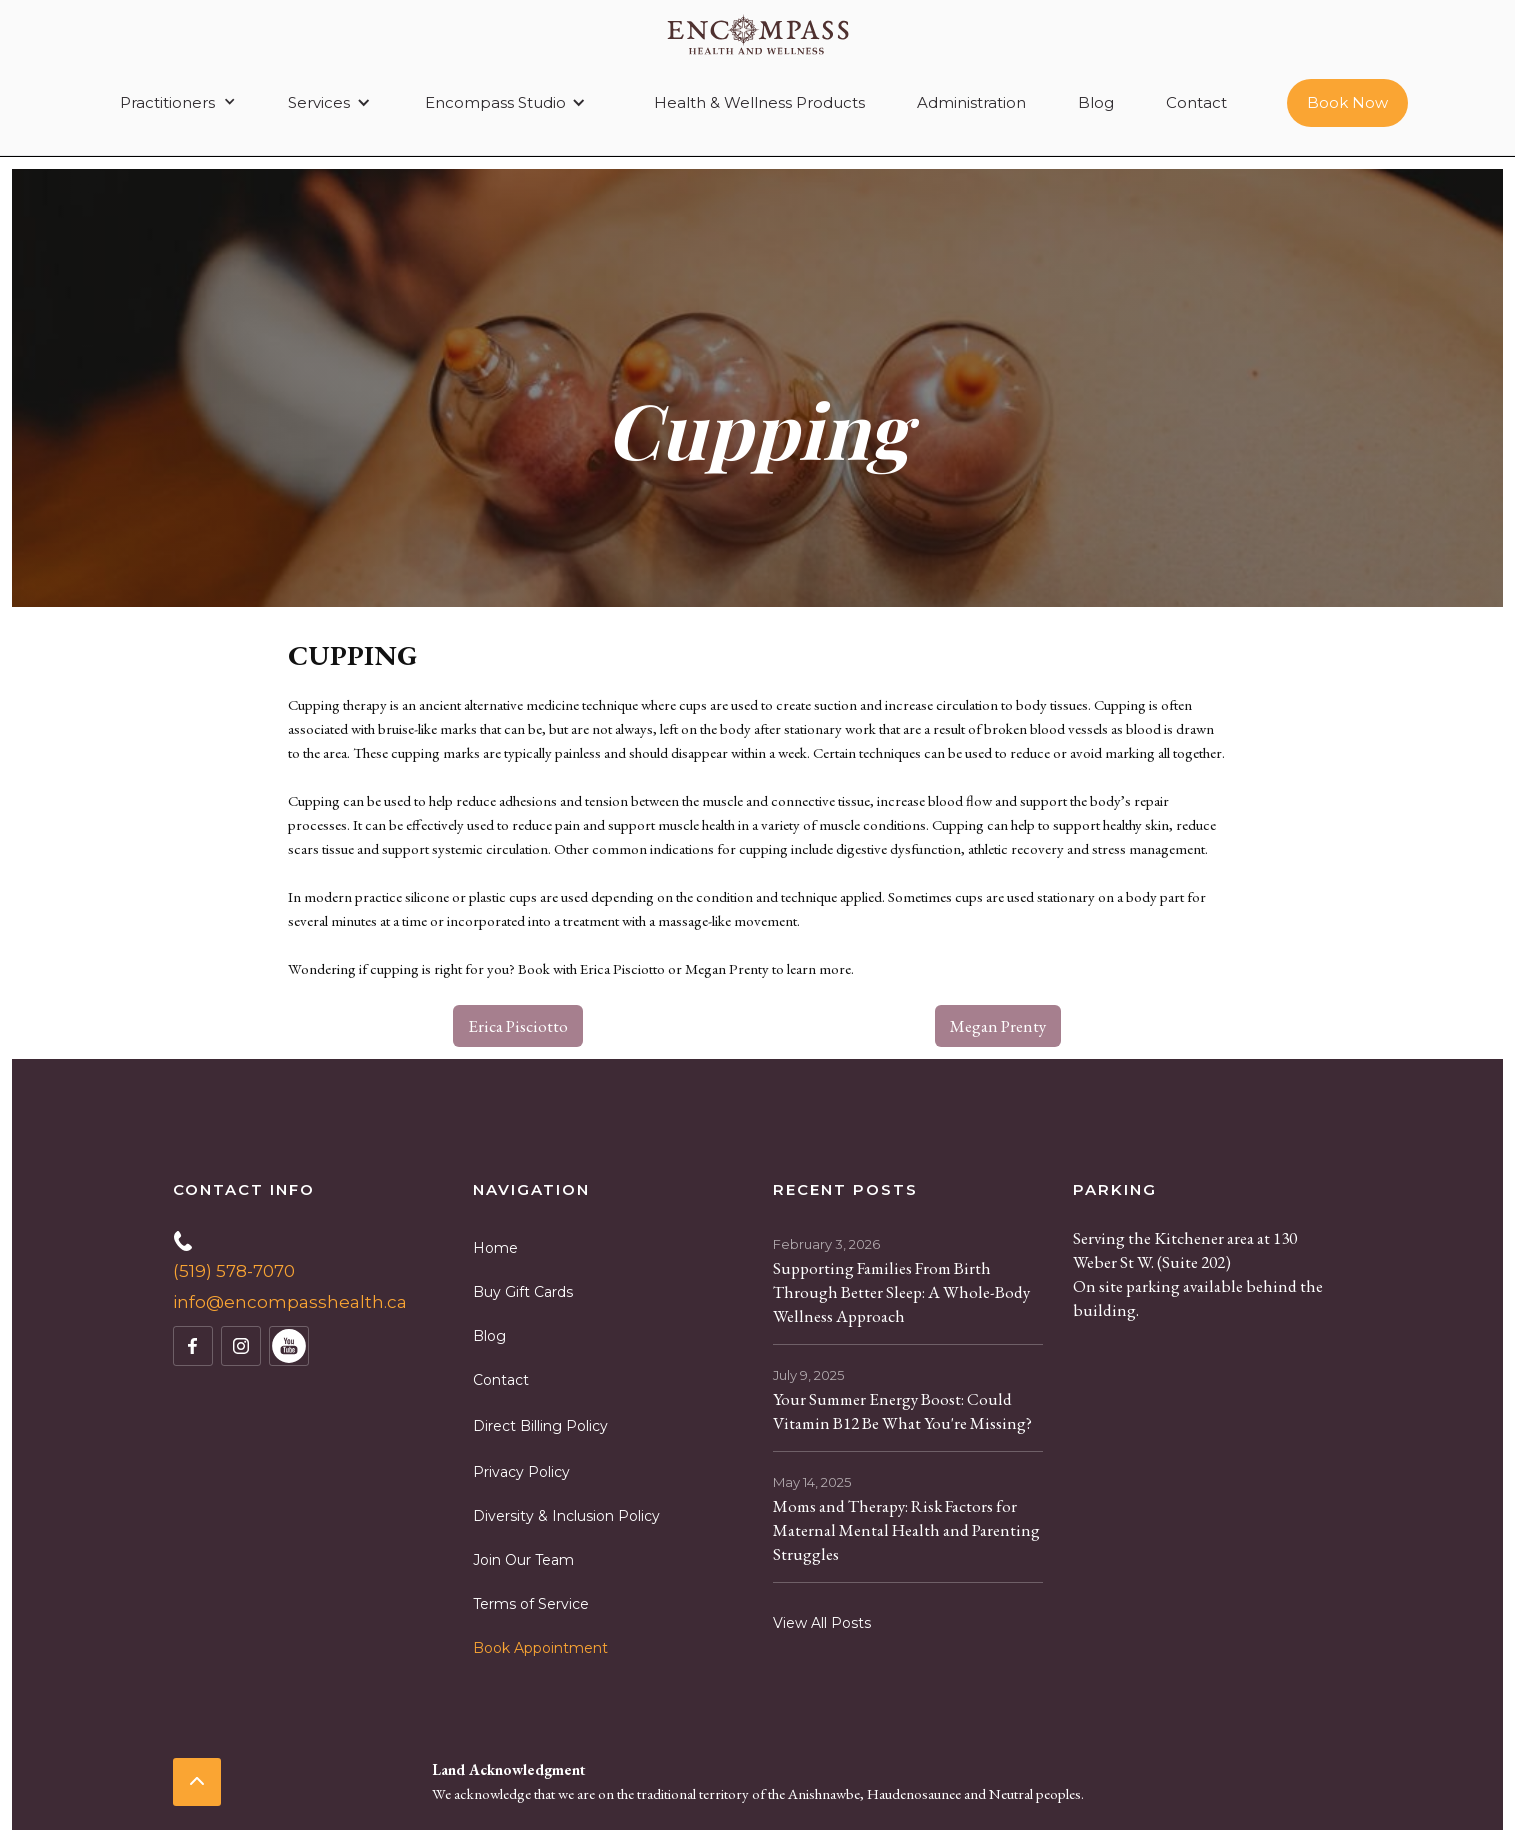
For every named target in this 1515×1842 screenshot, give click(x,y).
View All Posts (822, 1623)
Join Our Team (523, 1560)
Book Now (1347, 102)
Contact (1196, 102)
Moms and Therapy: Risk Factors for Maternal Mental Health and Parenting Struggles (906, 1530)
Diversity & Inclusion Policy (566, 1516)
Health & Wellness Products (759, 102)
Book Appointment (540, 1648)
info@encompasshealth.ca (290, 1302)
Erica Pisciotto (518, 1026)
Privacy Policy (521, 1472)
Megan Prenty (998, 1026)
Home (495, 1248)
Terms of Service (531, 1604)
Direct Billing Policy (540, 1426)
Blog (1096, 102)
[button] (174, 103)
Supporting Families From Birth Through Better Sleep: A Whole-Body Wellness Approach (901, 1292)
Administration (971, 102)
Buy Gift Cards (523, 1292)
